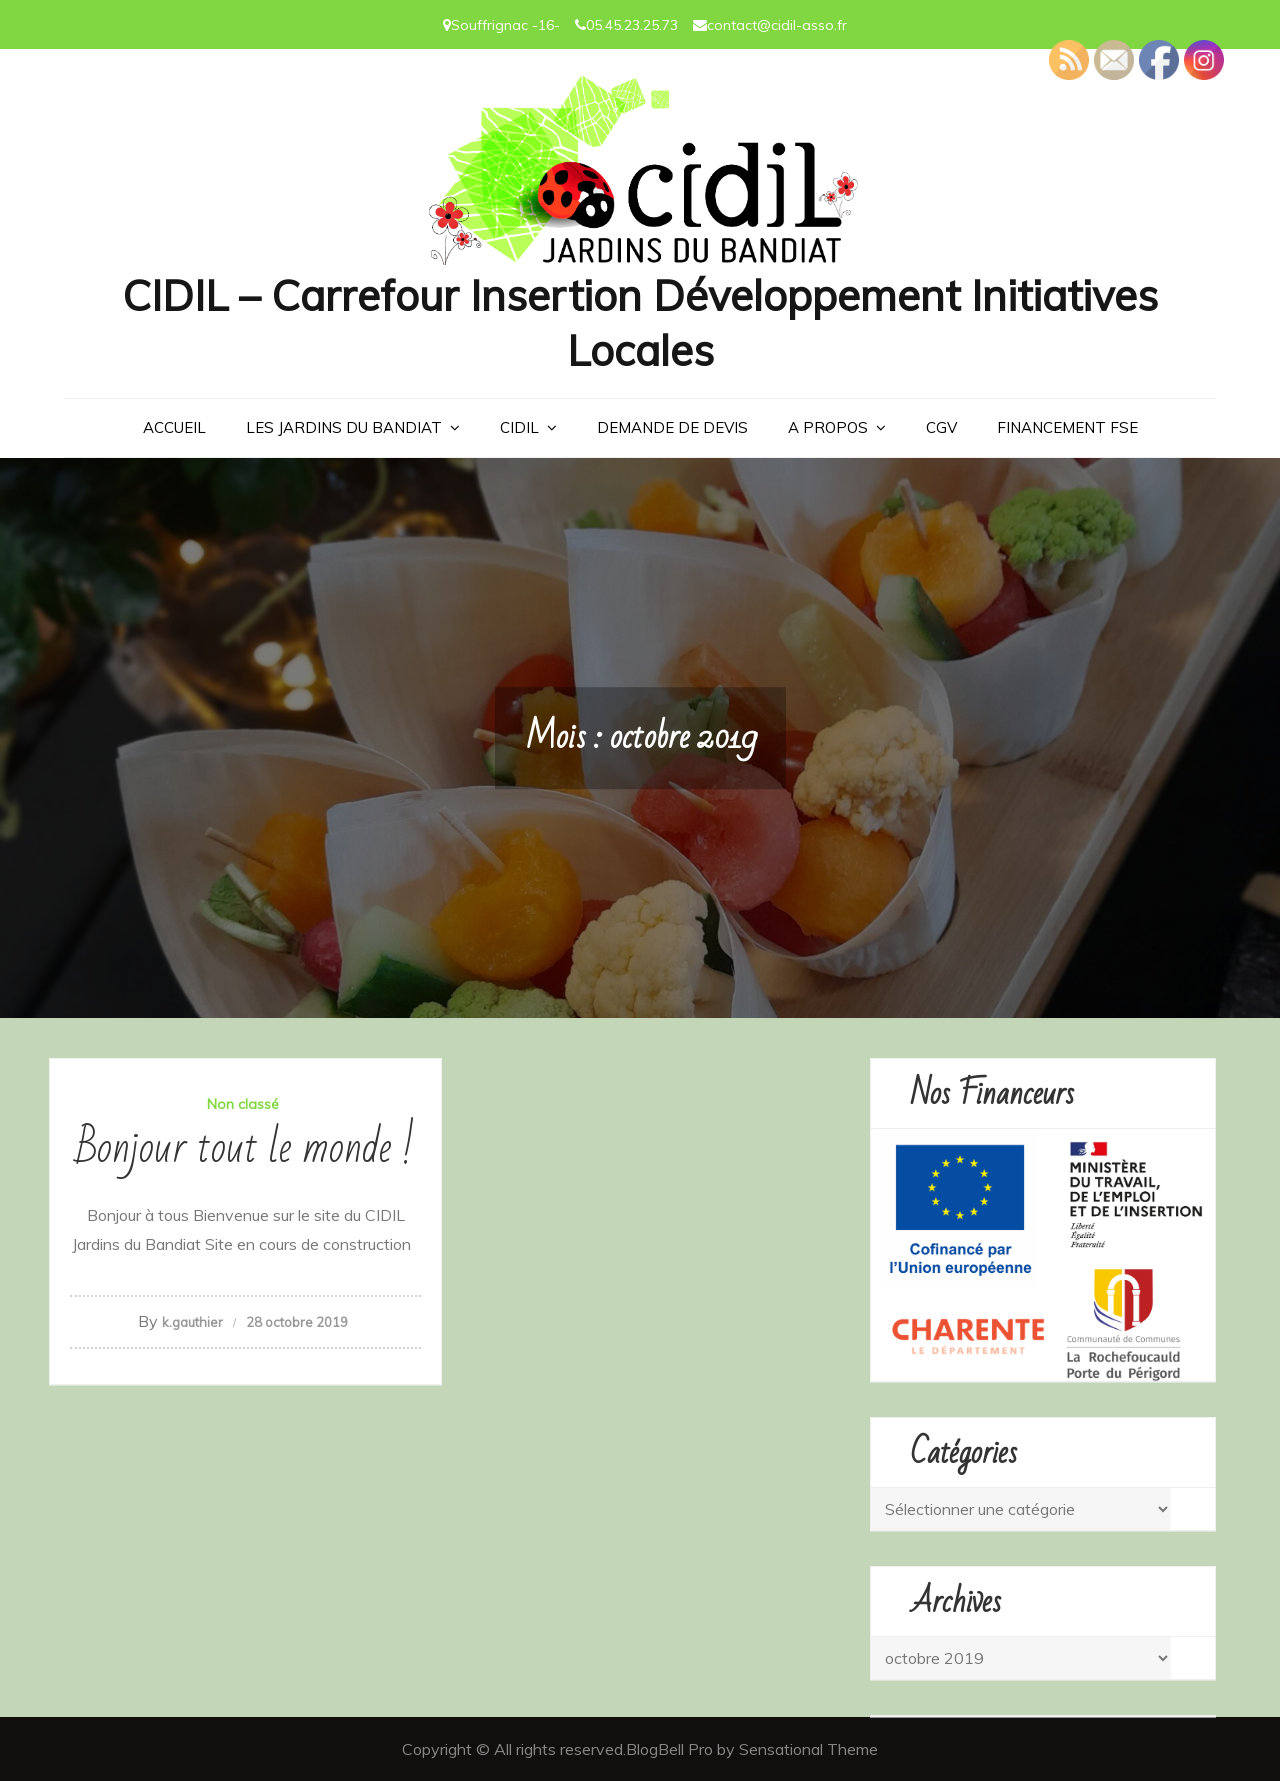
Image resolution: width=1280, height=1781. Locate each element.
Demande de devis (672, 427)
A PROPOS (828, 427)
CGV (941, 427)
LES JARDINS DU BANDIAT (344, 427)
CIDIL (519, 427)
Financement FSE (1067, 427)
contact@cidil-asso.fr (777, 25)
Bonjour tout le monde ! (245, 1148)
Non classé (243, 1104)
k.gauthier (192, 1322)
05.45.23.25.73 (632, 25)
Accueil (174, 427)
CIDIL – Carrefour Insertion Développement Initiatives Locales (640, 323)
